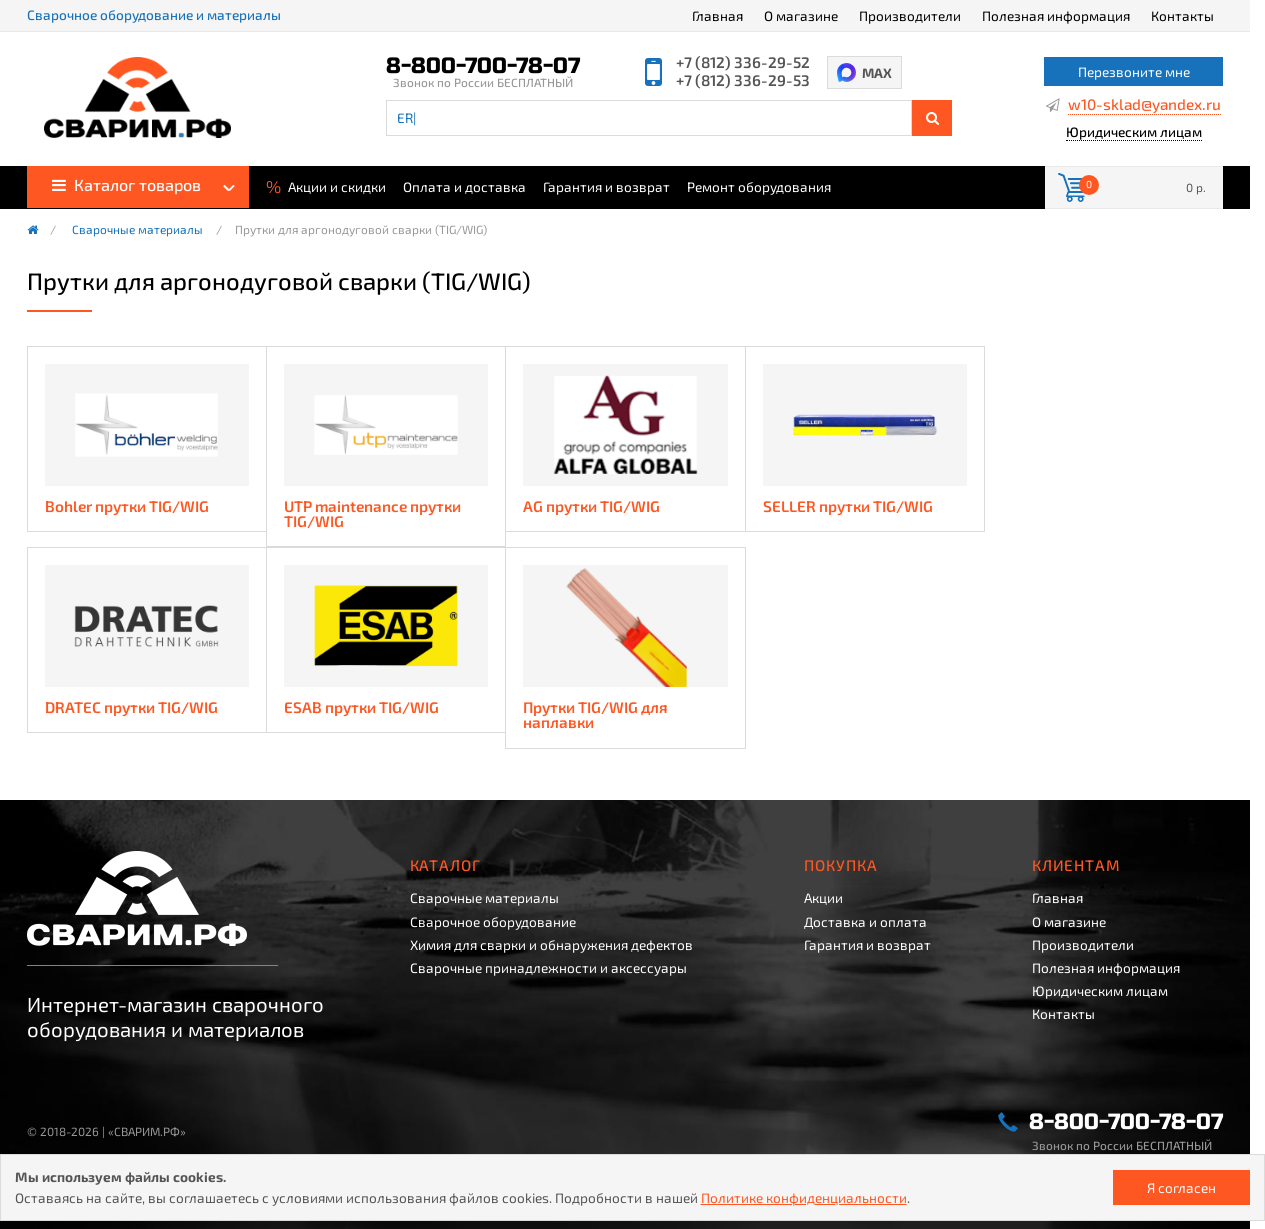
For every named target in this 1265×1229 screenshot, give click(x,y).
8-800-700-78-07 (483, 66)
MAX (877, 72)
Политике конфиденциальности (804, 1197)
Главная (717, 15)
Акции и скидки (326, 185)
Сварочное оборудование (493, 922)
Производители (910, 15)
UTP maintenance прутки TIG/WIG (372, 514)
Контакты (1182, 15)
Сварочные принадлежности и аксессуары (548, 968)
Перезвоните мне (1134, 71)
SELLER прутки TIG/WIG (848, 506)
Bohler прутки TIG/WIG (127, 506)
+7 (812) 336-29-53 (743, 80)
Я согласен (1181, 1187)
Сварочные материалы (137, 230)
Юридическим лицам (1134, 132)
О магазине (801, 15)
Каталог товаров (126, 184)
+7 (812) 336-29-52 (743, 62)
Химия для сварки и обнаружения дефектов (551, 945)
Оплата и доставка (464, 187)
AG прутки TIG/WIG (591, 506)
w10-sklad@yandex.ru (1144, 105)
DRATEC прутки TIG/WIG (131, 707)
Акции (823, 898)
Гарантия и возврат (606, 187)
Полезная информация (1056, 15)
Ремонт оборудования (759, 187)
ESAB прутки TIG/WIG (361, 707)
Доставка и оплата (865, 922)
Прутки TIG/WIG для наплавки (595, 715)
